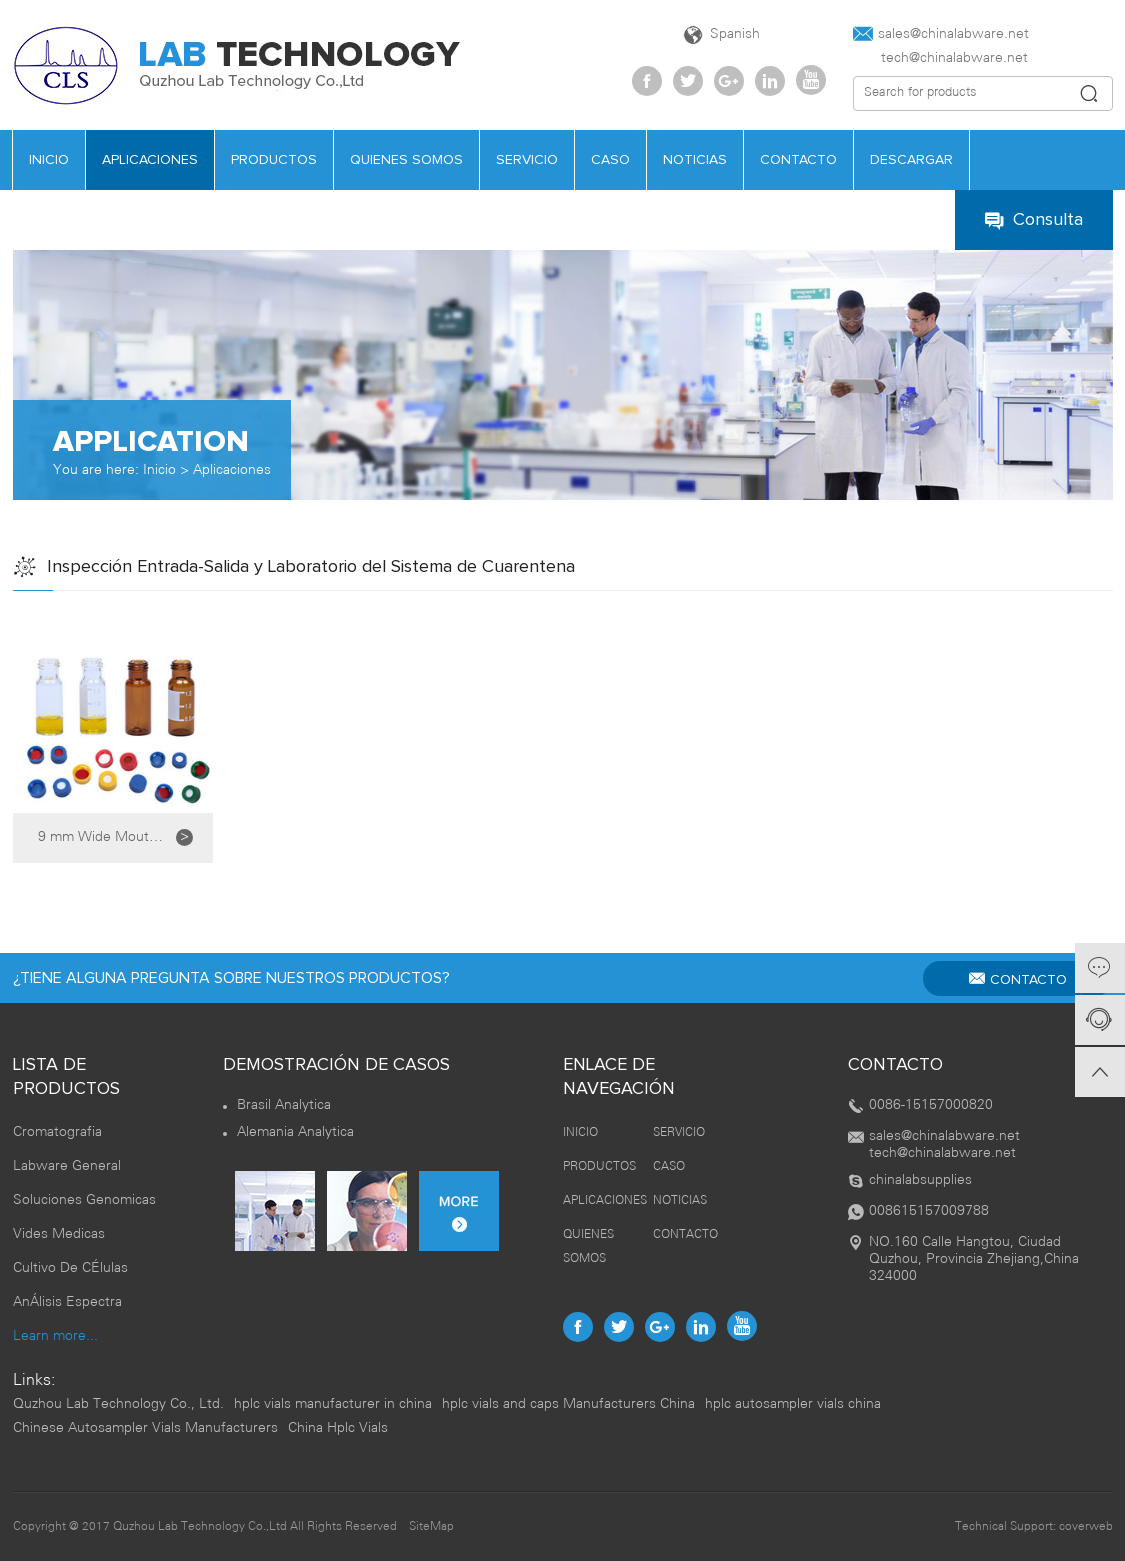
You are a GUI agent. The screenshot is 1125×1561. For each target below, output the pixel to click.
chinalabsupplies (920, 1180)
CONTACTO (798, 160)
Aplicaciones (232, 470)
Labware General (67, 1166)
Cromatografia (57, 1132)
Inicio (159, 470)
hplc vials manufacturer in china (333, 1404)
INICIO (49, 160)
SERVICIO (527, 160)
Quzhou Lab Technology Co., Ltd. (118, 1404)
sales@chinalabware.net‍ (941, 34)
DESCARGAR (911, 160)
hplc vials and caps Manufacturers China (568, 1404)
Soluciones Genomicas (84, 1200)
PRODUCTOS (274, 160)
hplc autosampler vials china (793, 1404)
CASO (610, 160)
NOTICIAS (695, 160)
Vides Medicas (59, 1234)
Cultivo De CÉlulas (70, 1268)
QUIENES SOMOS (406, 160)
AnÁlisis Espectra (67, 1302)
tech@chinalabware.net (940, 58)
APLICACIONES (150, 160)
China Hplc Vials (338, 1428)
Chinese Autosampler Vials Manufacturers (145, 1428)
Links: (34, 1380)
